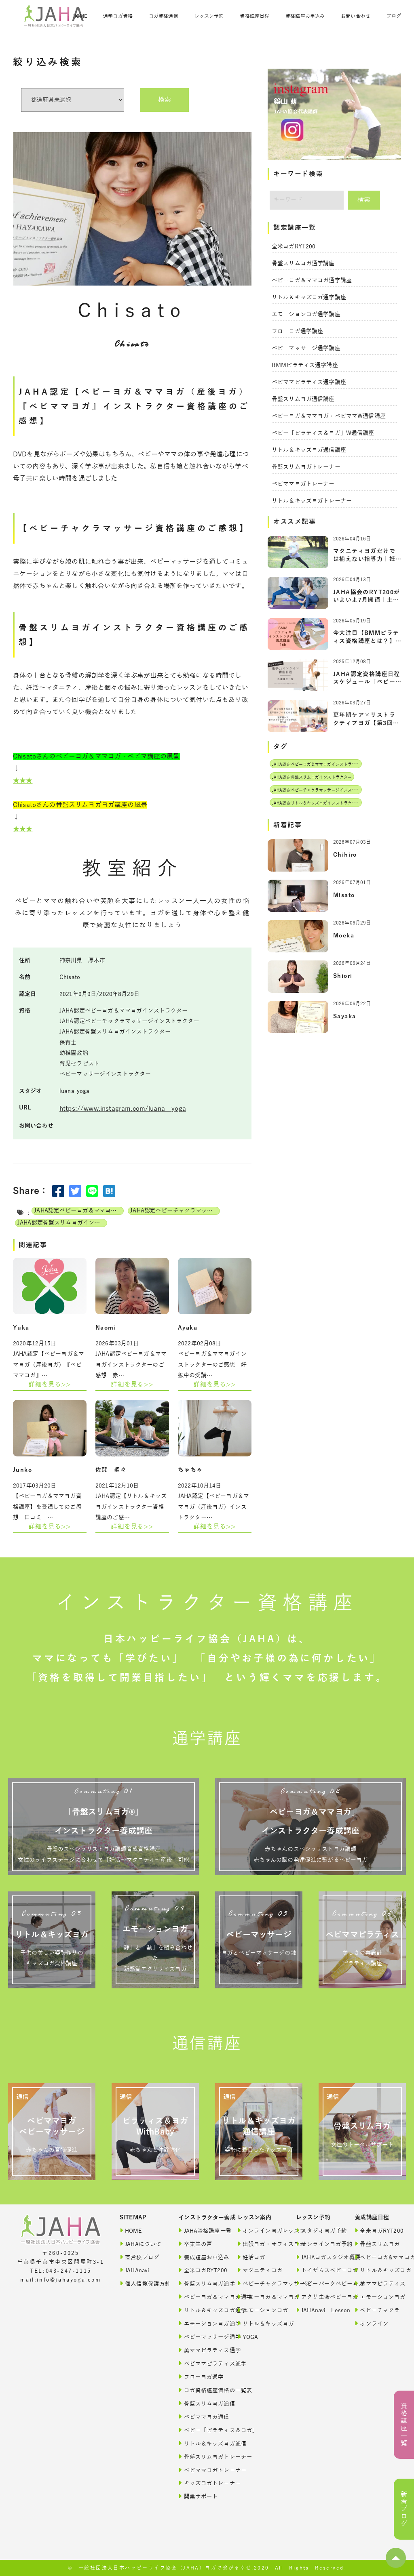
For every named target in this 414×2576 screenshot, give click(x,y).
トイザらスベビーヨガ (317, 2270)
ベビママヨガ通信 (200, 2416)
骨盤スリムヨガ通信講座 (303, 399)
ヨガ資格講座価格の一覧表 (200, 2390)
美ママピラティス (376, 2283)
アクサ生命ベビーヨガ (317, 2296)
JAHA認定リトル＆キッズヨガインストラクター (316, 803)
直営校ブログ (139, 2257)
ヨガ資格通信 (163, 16)
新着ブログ (404, 2509)
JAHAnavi (134, 2270)
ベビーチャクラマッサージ (259, 2283)
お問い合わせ (355, 16)
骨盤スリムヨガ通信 (200, 2403)
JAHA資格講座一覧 (200, 2230)
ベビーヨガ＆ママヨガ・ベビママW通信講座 (329, 416)
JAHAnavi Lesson (317, 2310)
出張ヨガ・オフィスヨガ (259, 2243)
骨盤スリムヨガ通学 (200, 2283)
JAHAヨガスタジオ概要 (317, 2257)
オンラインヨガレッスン (259, 2230)
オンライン (372, 2323)
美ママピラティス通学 (200, 2350)
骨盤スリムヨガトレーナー (306, 467)
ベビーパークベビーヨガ (317, 2283)
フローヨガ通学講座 (297, 331)
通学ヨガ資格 (118, 16)
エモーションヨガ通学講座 (306, 314)
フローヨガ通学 (200, 2376)
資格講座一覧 (404, 2425)
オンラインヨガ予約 (317, 2243)
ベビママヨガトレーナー (303, 484)
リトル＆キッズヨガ (259, 2323)
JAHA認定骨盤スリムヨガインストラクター (62, 1223)
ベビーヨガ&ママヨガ (376, 2257)
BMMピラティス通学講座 (305, 365)
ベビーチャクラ (376, 2310)
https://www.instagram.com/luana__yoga (122, 1108)
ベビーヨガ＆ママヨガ (259, 2296)
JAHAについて (140, 2243)
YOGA (247, 2336)
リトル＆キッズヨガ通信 (200, 2443)
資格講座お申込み (305, 16)
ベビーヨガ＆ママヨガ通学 (200, 2296)
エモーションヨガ (259, 2310)
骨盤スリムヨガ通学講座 (303, 264)
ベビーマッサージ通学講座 (306, 348)
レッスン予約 (209, 16)
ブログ (394, 16)
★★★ (22, 780)
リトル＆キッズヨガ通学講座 (309, 297)
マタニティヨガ (259, 2270)
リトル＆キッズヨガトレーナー (312, 501)
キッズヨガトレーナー (200, 2482)
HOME (79, 16)
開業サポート (198, 2496)
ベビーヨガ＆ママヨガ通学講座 (312, 280)
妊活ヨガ (251, 2257)
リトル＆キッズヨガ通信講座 (309, 450)
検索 (164, 99)
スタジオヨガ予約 (317, 2230)
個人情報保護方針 (141, 2283)
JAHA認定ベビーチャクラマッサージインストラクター (175, 1211)
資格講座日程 (254, 16)
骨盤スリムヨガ (376, 2243)
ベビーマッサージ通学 (200, 2336)
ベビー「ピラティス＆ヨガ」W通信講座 (323, 433)
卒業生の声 (195, 2243)
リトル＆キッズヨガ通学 (200, 2310)
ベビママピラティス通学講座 (309, 382)
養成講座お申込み (200, 2257)
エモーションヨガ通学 (200, 2323)
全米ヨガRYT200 (293, 247)
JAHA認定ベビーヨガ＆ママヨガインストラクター (79, 1211)
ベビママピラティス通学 (200, 2363)
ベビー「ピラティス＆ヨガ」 (200, 2430)
